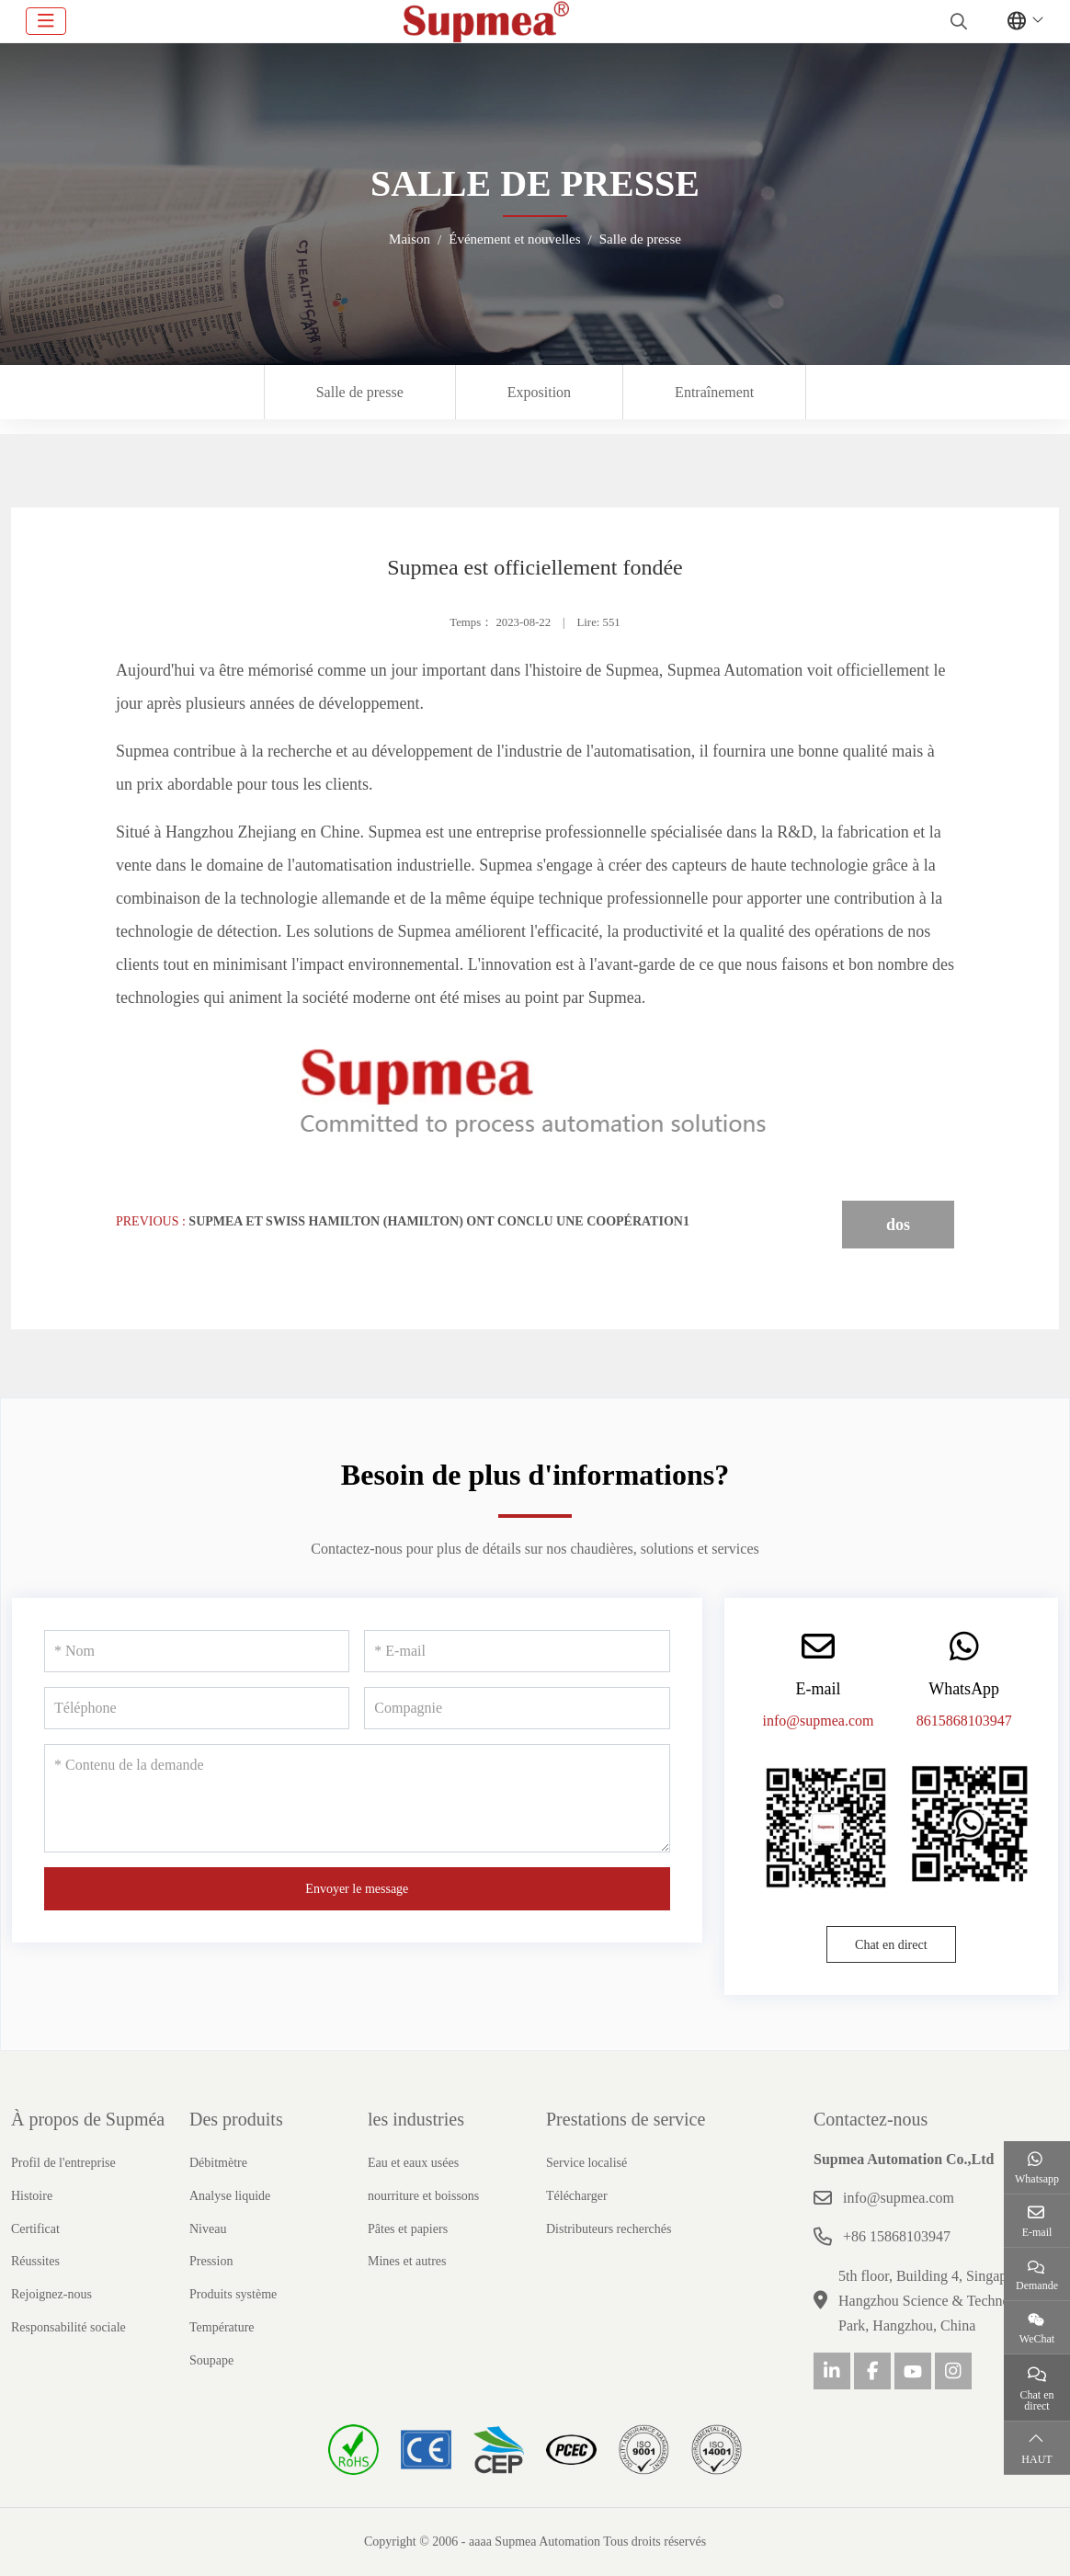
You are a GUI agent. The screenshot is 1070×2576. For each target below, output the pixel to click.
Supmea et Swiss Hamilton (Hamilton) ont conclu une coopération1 (438, 1221)
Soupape (211, 2360)
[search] (956, 21)
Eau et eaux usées (413, 2163)
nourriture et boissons (423, 2196)
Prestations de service (625, 2119)
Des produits (236, 2119)
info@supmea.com (818, 1720)
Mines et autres (407, 2261)
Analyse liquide (229, 2196)
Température (222, 2327)
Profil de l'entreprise (63, 2163)
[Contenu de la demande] (357, 1798)
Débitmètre (218, 2163)
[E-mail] (516, 1651)
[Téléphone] (196, 1708)
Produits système (233, 2294)
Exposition (539, 392)
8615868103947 (964, 1720)
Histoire (31, 2196)
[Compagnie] (516, 1708)
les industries (416, 2119)
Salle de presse (360, 392)
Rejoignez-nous (51, 2294)
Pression (211, 2261)
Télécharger (577, 2196)
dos (898, 1224)
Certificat (35, 2229)
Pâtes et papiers (408, 2229)
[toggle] (46, 21)
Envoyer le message (356, 1889)
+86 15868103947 (896, 2236)
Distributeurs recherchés (608, 2229)
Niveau (207, 2229)
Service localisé (586, 2163)
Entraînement (714, 392)
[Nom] (196, 1651)
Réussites (35, 2261)
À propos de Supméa (88, 2119)
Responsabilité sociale (68, 2327)
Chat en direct (891, 1945)
